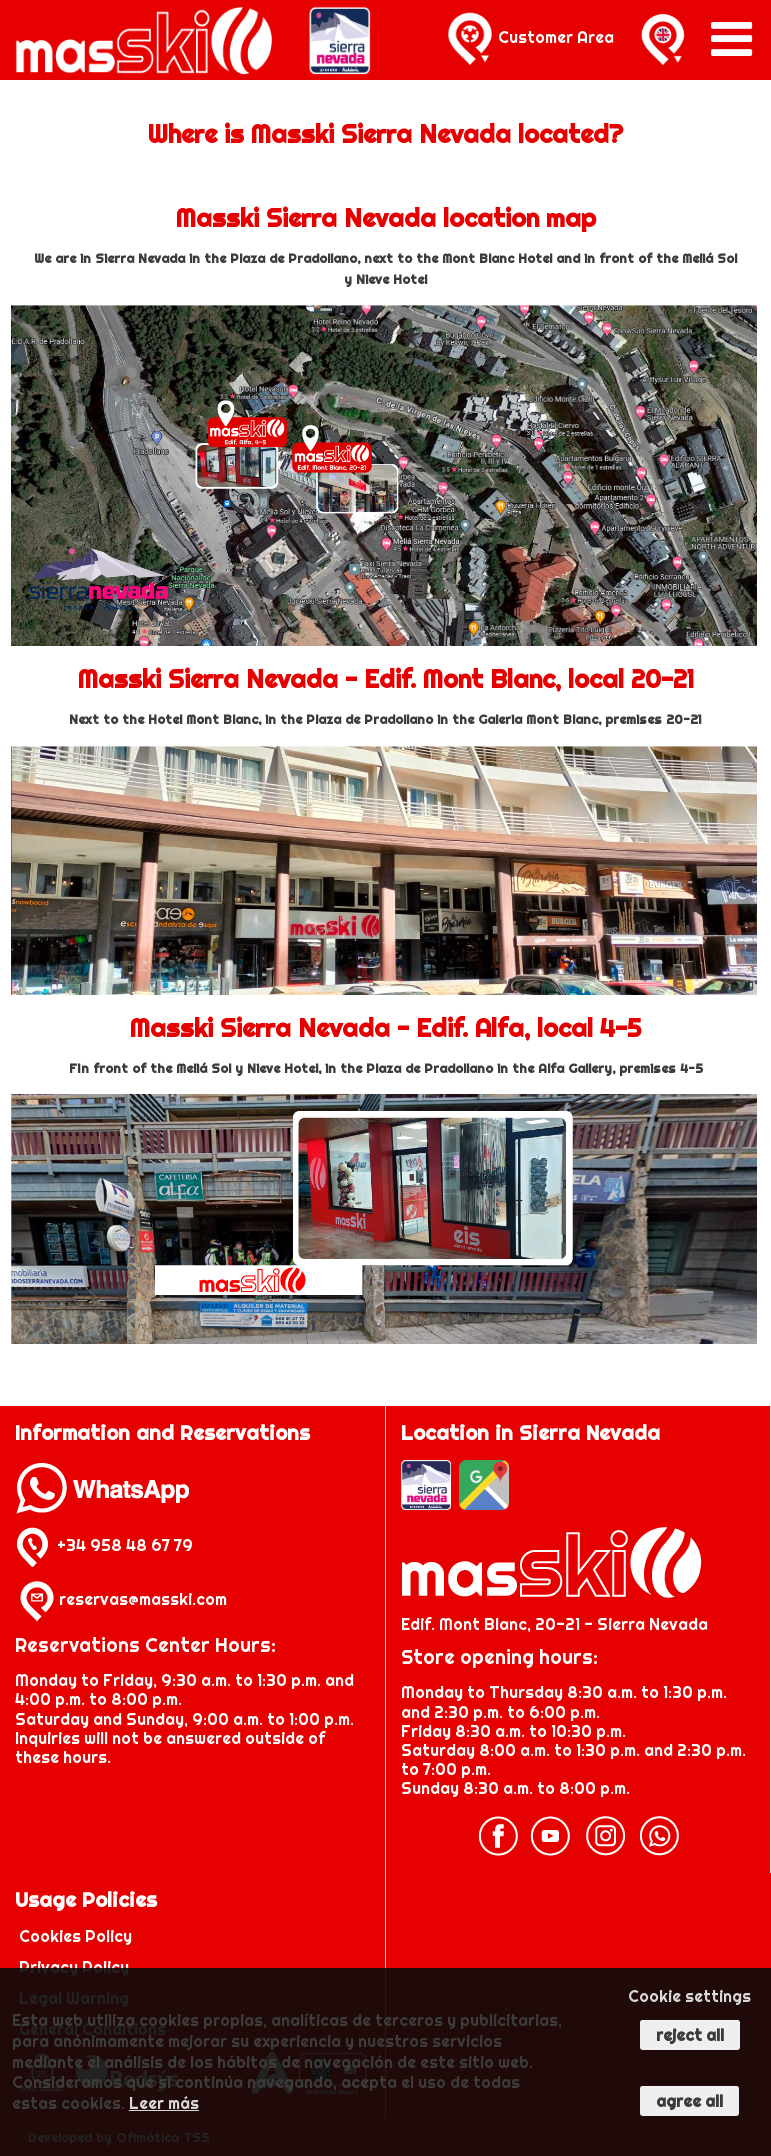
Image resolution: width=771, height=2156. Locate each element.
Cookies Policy (75, 1936)
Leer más (164, 2103)
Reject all (690, 2035)
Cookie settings (689, 1996)
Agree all (689, 2101)
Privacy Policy (74, 1967)
